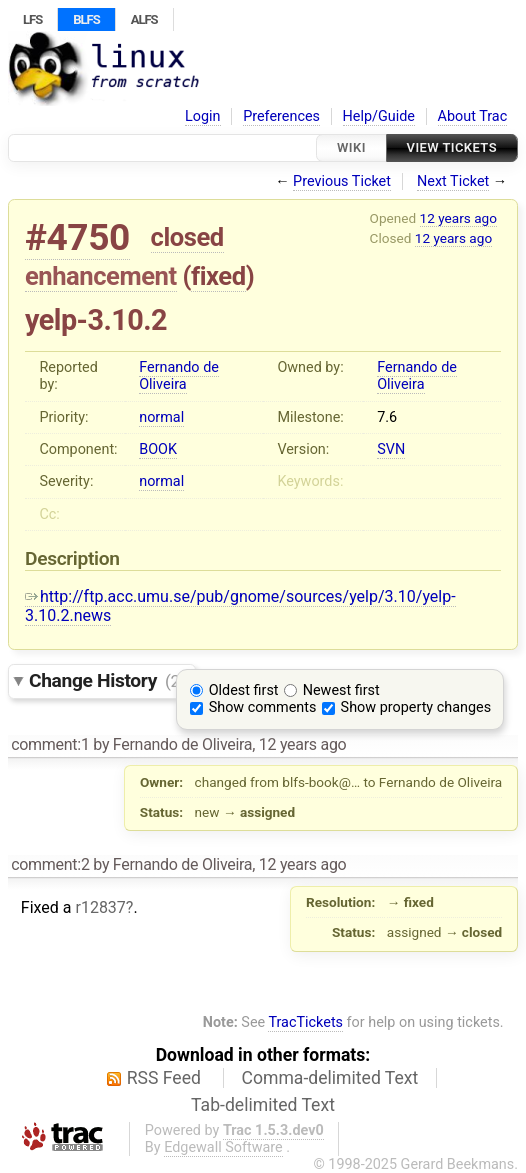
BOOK (158, 449)
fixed (218, 276)
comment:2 (50, 864)
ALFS (144, 19)
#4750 (77, 237)
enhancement (101, 276)
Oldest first (244, 690)
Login (203, 116)
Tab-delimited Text (263, 1105)
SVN (391, 449)
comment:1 (50, 744)
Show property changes (416, 707)
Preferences (281, 116)
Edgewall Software (223, 1147)
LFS (32, 19)
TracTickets (305, 1022)
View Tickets (452, 147)
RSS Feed (164, 1078)
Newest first (341, 690)
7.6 (387, 417)
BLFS (86, 19)
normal (161, 417)
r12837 (100, 907)
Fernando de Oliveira (179, 376)
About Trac (473, 116)
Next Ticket (453, 181)
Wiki (351, 147)
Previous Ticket (342, 181)
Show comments (263, 707)
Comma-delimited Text (330, 1078)
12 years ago (458, 218)
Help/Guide (379, 116)
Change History (107, 680)
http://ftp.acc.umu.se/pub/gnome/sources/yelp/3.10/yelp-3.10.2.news (240, 606)
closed (187, 237)
